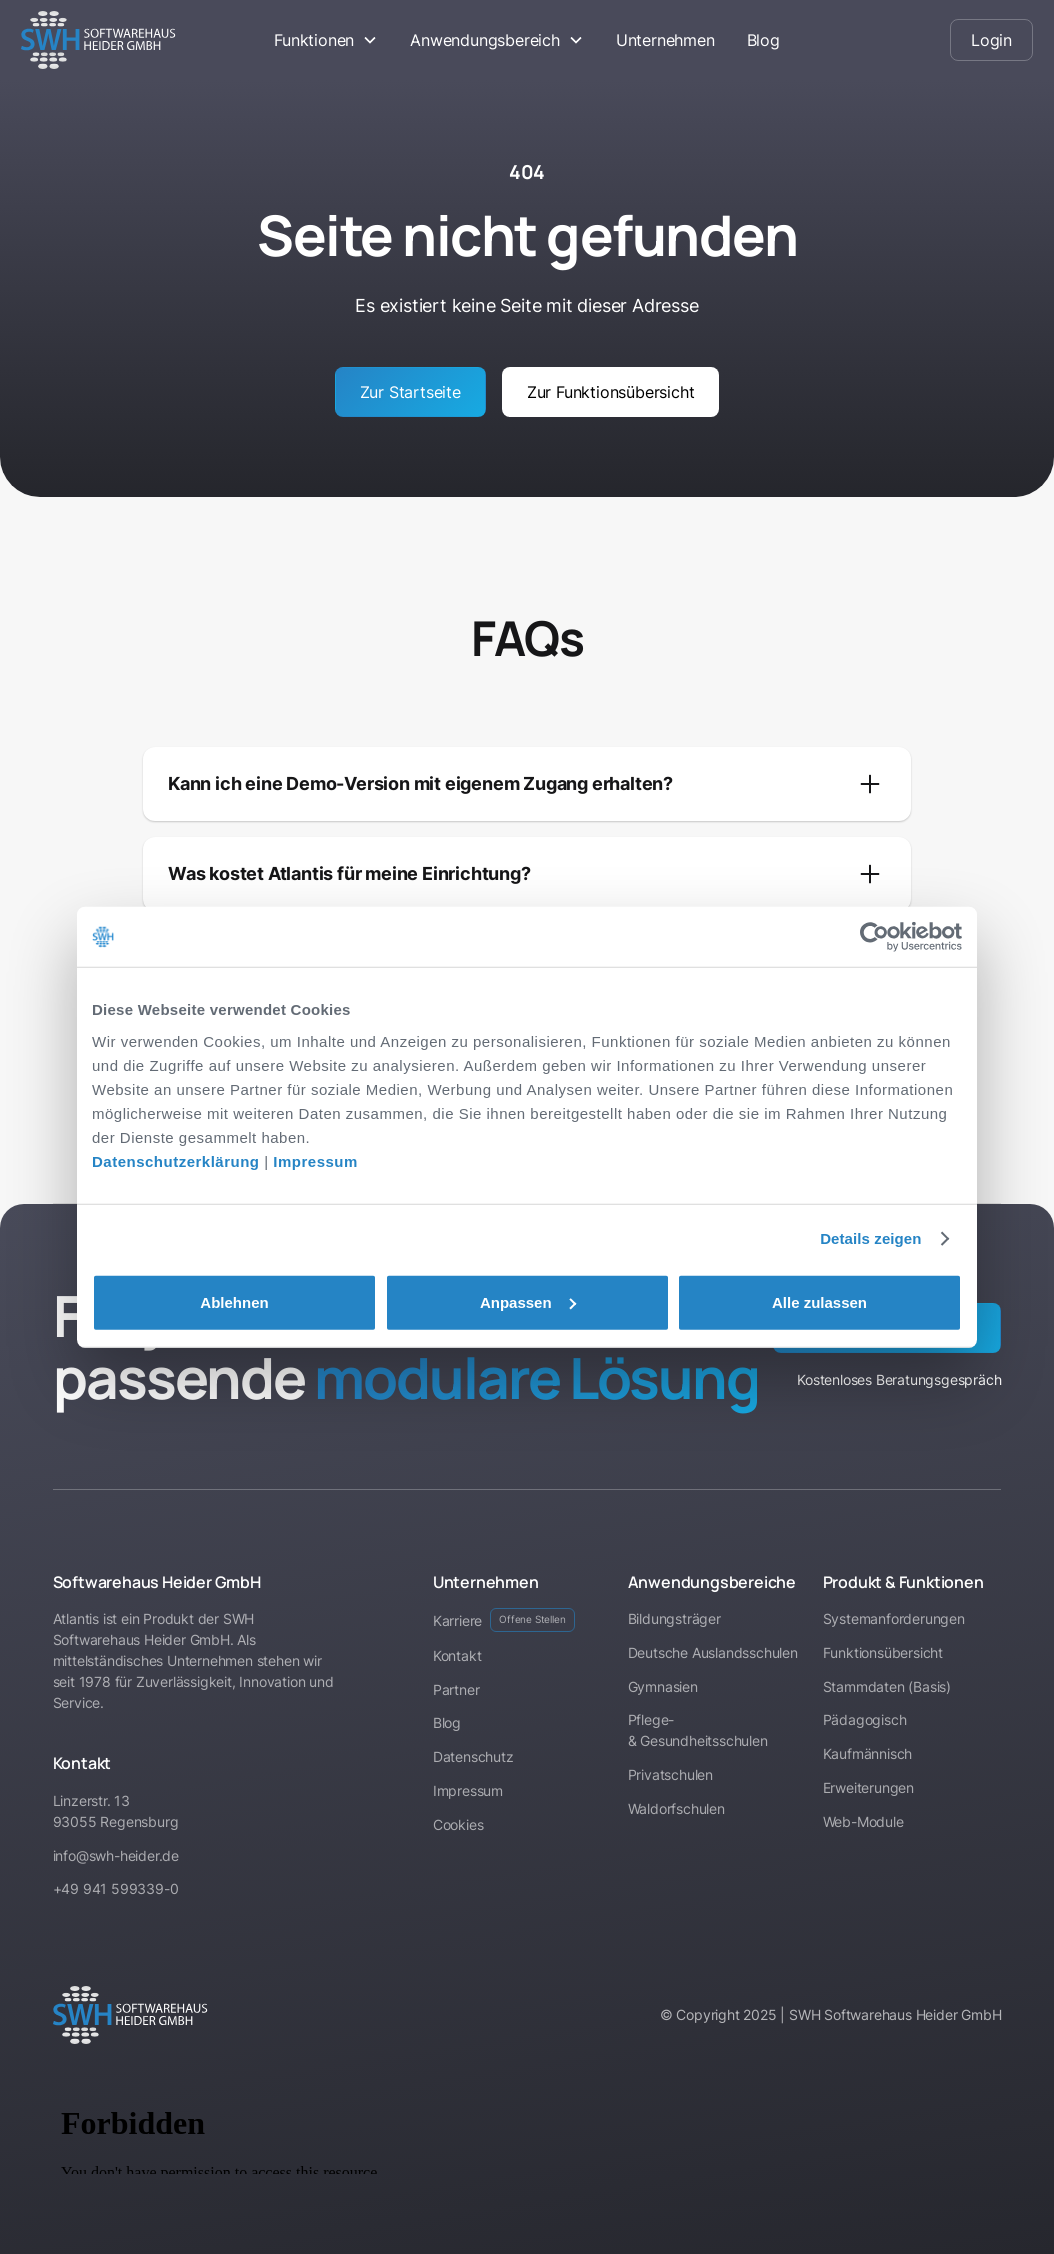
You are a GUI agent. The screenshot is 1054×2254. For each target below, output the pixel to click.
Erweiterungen (868, 1787)
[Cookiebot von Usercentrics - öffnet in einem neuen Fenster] (874, 937)
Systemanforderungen (894, 1618)
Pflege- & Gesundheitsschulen (698, 1730)
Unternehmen (665, 40)
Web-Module (863, 1821)
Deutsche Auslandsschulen (713, 1652)
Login (991, 40)
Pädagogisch (865, 1719)
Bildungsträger (674, 1618)
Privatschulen (670, 1774)
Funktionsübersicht (883, 1652)
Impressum (315, 1160)
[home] (126, 40)
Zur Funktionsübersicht (611, 392)
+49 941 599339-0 (116, 1888)
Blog (763, 40)
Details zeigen (870, 1238)
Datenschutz (473, 1756)
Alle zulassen (819, 1301)
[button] (326, 40)
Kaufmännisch (868, 1753)
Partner (456, 1689)
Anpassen (528, 1301)
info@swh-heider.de (116, 1855)
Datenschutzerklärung (176, 1160)
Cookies (458, 1824)
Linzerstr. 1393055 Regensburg (116, 1811)
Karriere (504, 1620)
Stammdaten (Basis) (887, 1686)
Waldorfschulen (676, 1808)
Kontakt (457, 1655)
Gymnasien (663, 1686)
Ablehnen (234, 1301)
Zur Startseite (410, 392)
